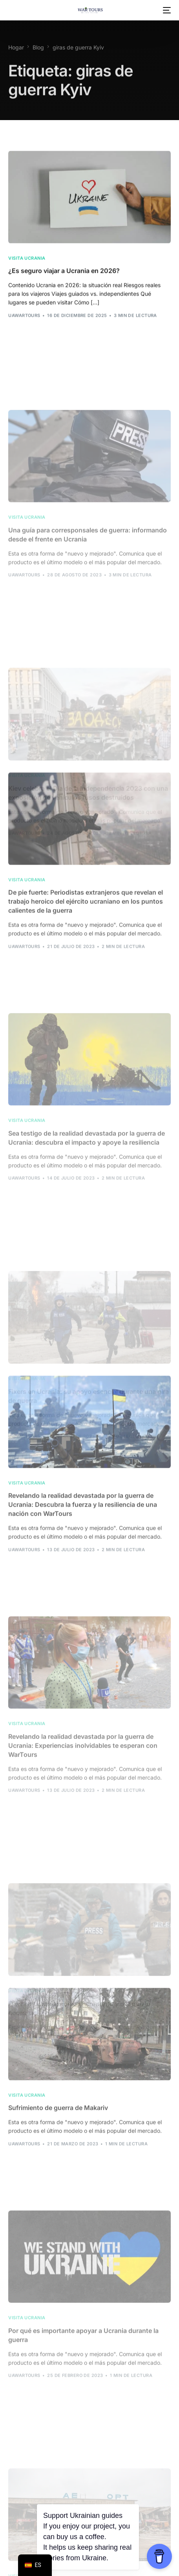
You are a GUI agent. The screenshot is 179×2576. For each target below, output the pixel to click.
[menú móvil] (166, 10)
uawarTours (24, 324)
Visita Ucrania (26, 267)
